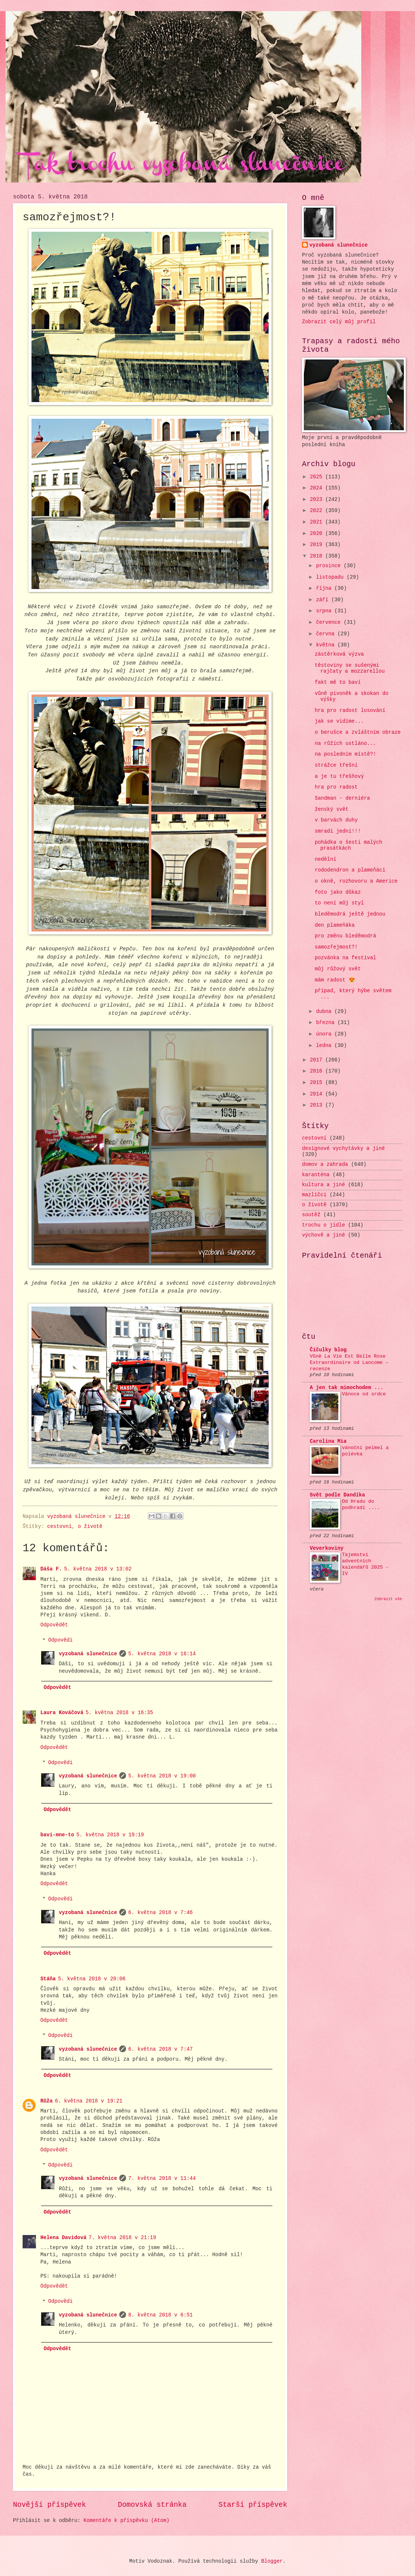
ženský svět (331, 809)
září (323, 600)
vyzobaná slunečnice (88, 1654)
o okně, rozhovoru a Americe (356, 881)
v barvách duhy (336, 820)
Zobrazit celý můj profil (339, 322)
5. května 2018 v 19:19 (110, 1835)
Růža (46, 2101)
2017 (317, 1060)
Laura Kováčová (61, 1713)
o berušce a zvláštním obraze (358, 732)
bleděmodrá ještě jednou (350, 914)
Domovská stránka (152, 2505)
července (330, 622)
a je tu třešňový (339, 776)
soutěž (311, 1215)
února (325, 1034)
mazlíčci (314, 1195)
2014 (317, 1094)
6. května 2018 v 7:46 (160, 1913)
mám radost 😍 (335, 980)
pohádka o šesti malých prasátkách (348, 846)
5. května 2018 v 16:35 (119, 1713)
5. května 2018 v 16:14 (162, 1654)
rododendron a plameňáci (350, 870)
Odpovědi (60, 1640)
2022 (317, 510)
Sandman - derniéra (342, 798)
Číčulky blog (328, 1350)
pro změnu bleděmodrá (345, 936)
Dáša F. (51, 1569)
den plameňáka (335, 925)
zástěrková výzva (339, 654)
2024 (317, 488)
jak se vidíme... (339, 721)
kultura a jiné (323, 1185)
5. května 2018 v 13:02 (98, 1569)
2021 (317, 522)
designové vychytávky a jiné (343, 1148)
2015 (317, 1082)
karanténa (316, 1175)
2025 (317, 477)
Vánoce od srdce (364, 1394)
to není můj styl (339, 903)
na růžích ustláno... (345, 743)
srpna (325, 611)
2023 (317, 499)
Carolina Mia (328, 1441)
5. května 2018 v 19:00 (162, 1776)
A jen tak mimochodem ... (347, 1388)
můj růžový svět (338, 969)
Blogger (272, 2561)
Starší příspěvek (253, 2505)
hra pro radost (336, 787)
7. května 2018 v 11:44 (162, 2178)
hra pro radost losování (350, 710)
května (327, 645)
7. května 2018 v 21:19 (122, 2238)
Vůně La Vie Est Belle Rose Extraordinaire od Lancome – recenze (349, 1363)
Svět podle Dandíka (337, 1495)
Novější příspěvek (49, 2505)
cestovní (59, 1526)
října (325, 588)
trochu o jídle (323, 1225)
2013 (317, 1105)
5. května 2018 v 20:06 (91, 1979)
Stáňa (48, 1979)
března (327, 1023)
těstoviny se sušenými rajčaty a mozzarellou (350, 669)
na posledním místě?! (345, 754)
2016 (317, 1071)
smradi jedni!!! (338, 831)
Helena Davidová (63, 2238)
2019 (317, 545)
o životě (90, 1526)
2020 (317, 533)
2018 (317, 556)
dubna (325, 1011)
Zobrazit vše (388, 1599)
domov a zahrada (325, 1164)
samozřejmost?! (336, 947)
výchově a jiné (323, 1235)
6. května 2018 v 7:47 (160, 2049)
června (327, 634)
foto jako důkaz (338, 892)
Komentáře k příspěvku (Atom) (126, 2520)
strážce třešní (336, 765)
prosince (330, 566)
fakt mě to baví (338, 682)
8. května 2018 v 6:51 (160, 2315)
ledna (325, 1045)
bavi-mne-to (57, 1835)
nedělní (325, 859)
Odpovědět (54, 1625)
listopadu (331, 577)
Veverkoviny (326, 1548)
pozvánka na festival (345, 958)
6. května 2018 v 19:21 (88, 2101)
